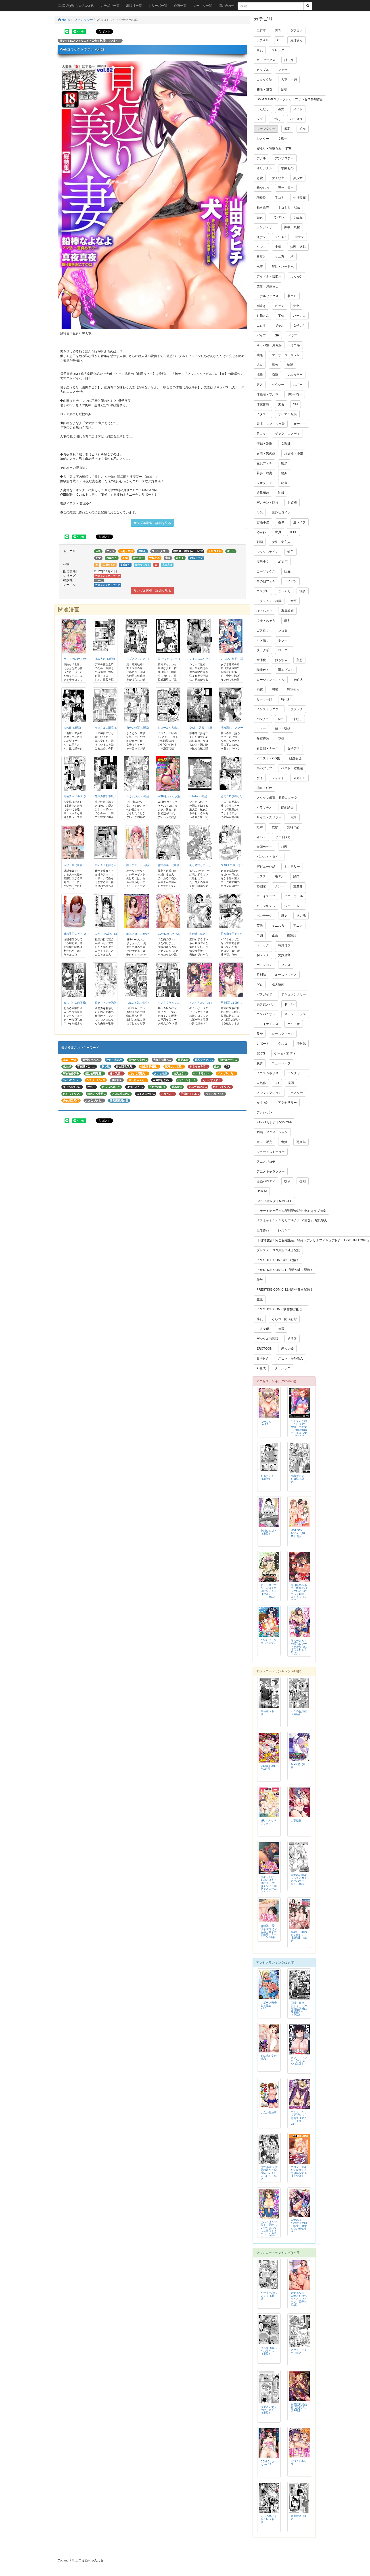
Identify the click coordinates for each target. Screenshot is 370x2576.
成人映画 (278, 984)
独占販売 (263, 207)
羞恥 (287, 129)
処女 (302, 129)
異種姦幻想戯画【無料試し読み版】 (299, 2407)
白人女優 (263, 1329)
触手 (290, 552)
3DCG (261, 1053)
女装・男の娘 (266, 453)
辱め (275, 365)
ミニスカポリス (267, 1073)
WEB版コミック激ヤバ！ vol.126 (177, 796)
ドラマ (292, 335)
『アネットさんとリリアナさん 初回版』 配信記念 (292, 1220)
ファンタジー (83, 19)
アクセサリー (287, 1102)
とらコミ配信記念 (284, 1319)
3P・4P (280, 237)
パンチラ (263, 719)
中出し (276, 119)
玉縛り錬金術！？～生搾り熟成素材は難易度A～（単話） (299, 2008)
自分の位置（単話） (138, 727)
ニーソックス (266, 571)
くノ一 (261, 729)
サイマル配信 (287, 414)
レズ (260, 119)
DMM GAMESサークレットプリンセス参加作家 (290, 99)
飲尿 (275, 827)
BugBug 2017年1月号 (269, 1767)
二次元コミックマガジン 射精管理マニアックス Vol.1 (299, 2118)
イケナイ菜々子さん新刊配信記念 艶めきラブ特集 (291, 1211)
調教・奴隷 (292, 227)
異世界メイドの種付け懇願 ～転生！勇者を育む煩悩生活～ (299, 2226)
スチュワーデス (295, 1014)
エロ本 (261, 325)
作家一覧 (180, 5)
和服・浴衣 (264, 89)
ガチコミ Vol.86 (266, 1423)
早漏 (260, 935)
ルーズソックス (286, 974)
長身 (260, 1033)
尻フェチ (297, 709)
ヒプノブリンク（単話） (141, 658)
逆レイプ (299, 522)
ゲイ (260, 778)
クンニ (261, 247)
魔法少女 (263, 561)
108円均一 (294, 394)
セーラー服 (264, 699)
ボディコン (264, 965)
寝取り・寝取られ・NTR (274, 148)
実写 (291, 1083)
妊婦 (260, 827)
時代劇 (286, 699)
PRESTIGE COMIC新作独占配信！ (281, 1309)
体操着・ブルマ (267, 394)
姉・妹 (289, 60)
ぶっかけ (297, 276)
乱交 (284, 89)
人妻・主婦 (289, 79)
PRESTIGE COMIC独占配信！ (278, 1260)
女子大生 (299, 325)
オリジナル (264, 168)
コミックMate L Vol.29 (77, 659)
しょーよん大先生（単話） (174, 727)
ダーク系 (263, 650)
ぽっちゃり (264, 611)
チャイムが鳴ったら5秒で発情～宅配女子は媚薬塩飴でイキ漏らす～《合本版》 (299, 1428)
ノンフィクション (269, 1093)
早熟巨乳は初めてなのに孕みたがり (242, 1002)
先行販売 (299, 197)
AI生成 (261, 1368)
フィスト (278, 778)
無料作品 (293, 827)
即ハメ (261, 837)
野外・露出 (286, 188)
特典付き (284, 945)
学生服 (298, 217)
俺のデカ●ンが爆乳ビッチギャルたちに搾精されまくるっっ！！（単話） (299, 1648)
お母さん (263, 315)
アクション (264, 1112)
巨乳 (260, 50)
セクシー (278, 384)
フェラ (282, 70)
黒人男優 (287, 1348)
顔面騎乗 (287, 807)
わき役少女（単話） (138, 796)
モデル (279, 876)
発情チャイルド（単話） (78, 796)
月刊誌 (261, 974)
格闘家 (261, 886)
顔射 (287, 620)
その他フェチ (266, 581)
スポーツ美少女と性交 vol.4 (269, 2005)
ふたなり (263, 109)
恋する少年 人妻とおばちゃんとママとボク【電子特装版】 (299, 2298)
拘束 (260, 689)
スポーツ (299, 384)
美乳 (278, 30)
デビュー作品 (266, 866)
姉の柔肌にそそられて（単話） (82, 933)
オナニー (300, 424)
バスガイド (264, 994)
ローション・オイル (271, 679)
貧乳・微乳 (298, 247)
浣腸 (275, 689)
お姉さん (296, 40)
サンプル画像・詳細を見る (152, 523)
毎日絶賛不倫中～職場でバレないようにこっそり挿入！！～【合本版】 (299, 1592)
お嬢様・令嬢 (293, 453)
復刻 (302, 1181)
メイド (298, 109)
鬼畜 (281, 404)
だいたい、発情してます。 (269, 1641)
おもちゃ (281, 660)
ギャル (279, 325)
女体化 (261, 660)
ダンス (286, 965)
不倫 (281, 315)
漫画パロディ (266, 1181)
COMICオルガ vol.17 (268, 2463)
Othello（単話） (199, 796)
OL (279, 40)
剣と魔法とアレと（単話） (205, 865)
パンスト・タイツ (269, 856)
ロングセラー (296, 1073)
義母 (281, 522)
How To (262, 1191)
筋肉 (296, 876)
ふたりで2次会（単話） (109, 933)
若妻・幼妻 (264, 473)
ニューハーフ (281, 1063)
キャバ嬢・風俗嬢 (269, 345)
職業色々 (263, 670)
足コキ (261, 433)
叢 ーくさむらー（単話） (173, 658)
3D (277, 1083)
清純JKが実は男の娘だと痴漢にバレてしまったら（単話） (269, 2172)
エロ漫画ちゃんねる (76, 5)
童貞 (278, 532)
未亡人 (298, 679)
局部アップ (264, 768)
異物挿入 (293, 689)
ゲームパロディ (285, 1053)
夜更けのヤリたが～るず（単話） (269, 2409)
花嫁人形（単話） (105, 658)
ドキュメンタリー (293, 994)
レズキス (284, 1230)
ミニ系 (295, 345)
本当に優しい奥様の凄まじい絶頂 (146, 934)
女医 (294, 601)
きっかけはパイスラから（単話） (269, 2350)
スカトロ (299, 778)
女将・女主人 (281, 542)
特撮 (281, 1329)
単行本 (261, 30)
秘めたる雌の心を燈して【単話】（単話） (299, 1936)
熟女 (296, 306)
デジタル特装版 (267, 1338)
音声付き (263, 1358)
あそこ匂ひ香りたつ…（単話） (239, 796)
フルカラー (295, 374)
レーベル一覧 (202, 5)
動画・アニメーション (272, 1132)
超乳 (284, 847)
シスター (263, 138)
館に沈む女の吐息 (269, 2057)
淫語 (302, 591)
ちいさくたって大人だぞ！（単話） (179, 1002)
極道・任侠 (264, 788)
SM (295, 404)
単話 (290, 365)
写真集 (301, 1142)
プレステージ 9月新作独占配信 (278, 1250)
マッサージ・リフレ (286, 355)
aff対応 (283, 561)
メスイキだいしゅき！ (202, 1002)
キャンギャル (266, 906)
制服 (281, 492)
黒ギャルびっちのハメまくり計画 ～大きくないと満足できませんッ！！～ (269, 1884)
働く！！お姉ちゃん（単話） (112, 865)
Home (64, 19)
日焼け (261, 256)
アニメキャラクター (271, 1171)
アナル (261, 158)
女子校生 (278, 178)
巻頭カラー (264, 847)
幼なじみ (263, 188)
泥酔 (260, 374)
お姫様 (292, 502)
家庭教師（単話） (299, 2518)
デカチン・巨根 (267, 502)
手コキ (279, 197)
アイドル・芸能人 (269, 276)
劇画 (260, 542)
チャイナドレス (267, 1024)
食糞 (284, 1142)
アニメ (298, 925)
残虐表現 (295, 758)
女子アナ (293, 748)
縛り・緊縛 (283, 729)
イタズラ (263, 414)
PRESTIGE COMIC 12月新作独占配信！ (285, 1289)
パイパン (290, 581)
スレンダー (279, 50)
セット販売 (283, 837)
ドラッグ (263, 945)
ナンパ (279, 886)
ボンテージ (264, 915)
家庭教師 (287, 611)
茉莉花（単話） (267, 1713)
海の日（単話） (73, 727)
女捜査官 (284, 955)
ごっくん (284, 591)
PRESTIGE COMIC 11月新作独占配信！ (285, 1270)
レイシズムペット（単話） (205, 658)
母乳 (260, 512)
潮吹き (261, 306)
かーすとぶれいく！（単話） (269, 2295)
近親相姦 (263, 492)
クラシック (282, 1368)
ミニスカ (278, 925)
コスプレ (263, 591)
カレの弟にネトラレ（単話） (269, 2519)
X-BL (293, 532)
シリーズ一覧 (157, 5)
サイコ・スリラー (269, 817)
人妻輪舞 (296, 1820)
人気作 (261, 1083)
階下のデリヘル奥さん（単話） (145, 865)
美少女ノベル (266, 1004)
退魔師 (298, 886)
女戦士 (282, 138)
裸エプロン (286, 670)
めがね (261, 532)
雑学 (260, 1279)
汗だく (297, 719)
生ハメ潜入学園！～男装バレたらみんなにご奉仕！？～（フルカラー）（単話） (269, 2229)
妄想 (299, 660)
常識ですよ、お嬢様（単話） (299, 1478)
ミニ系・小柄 (284, 256)
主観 (260, 1299)
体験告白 (263, 404)
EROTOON (264, 1348)
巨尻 (287, 571)
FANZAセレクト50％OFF (274, 1122)
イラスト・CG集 (268, 758)
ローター (284, 650)
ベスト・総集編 (292, 768)
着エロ (292, 296)
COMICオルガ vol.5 (169, 933)
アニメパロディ (267, 1161)
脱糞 (260, 1063)
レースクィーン (283, 1033)
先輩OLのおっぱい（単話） (237, 865)
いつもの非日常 (299, 2462)
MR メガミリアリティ (268, 1822)
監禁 (284, 463)
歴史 (284, 915)
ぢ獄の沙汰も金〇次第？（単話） (146, 1002)
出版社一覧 (134, 5)
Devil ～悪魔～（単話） (203, 727)
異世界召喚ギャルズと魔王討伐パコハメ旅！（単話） (299, 1879)
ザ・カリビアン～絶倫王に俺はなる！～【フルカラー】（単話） (269, 1591)
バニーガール (293, 896)
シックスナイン (267, 552)
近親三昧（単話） (74, 865)
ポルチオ (293, 1024)
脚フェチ (263, 955)
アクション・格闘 (269, 601)
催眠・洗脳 (264, 443)
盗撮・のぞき (266, 620)
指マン (299, 237)
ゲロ (260, 984)
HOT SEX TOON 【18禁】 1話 (298, 1533)
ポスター (297, 1093)
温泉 (260, 365)
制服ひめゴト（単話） (269, 1532)
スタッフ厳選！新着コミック (277, 797)
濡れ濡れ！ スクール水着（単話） (241, 727)
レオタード (264, 483)
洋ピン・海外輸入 (290, 1358)
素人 (260, 384)
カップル (263, 70)
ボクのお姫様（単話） (299, 1713)
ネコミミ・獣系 (289, 207)
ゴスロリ (263, 630)
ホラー (282, 640)
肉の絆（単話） (198, 933)
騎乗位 (261, 197)
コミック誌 (264, 79)
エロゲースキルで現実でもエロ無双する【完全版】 (299, 2171)
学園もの (287, 168)
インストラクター (269, 709)
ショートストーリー (271, 1152)
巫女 (281, 109)
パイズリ (296, 119)
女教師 (286, 443)
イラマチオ (264, 807)
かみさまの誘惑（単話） (109, 727)
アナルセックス (267, 296)
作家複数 (263, 738)
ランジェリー (266, 227)
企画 (275, 935)
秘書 (284, 483)
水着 (260, 266)
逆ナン (261, 237)
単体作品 (263, 1230)
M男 (281, 719)
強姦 (260, 355)
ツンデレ (278, 217)
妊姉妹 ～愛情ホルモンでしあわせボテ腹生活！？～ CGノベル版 (269, 1931)
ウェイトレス (293, 906)
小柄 (278, 247)
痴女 (260, 217)
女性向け (263, 1102)
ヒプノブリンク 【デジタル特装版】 (299, 2060)
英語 (260, 925)
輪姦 (284, 473)
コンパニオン (266, 1014)
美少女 (298, 178)
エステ (261, 876)
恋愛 (260, 178)
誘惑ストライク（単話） (299, 2351)
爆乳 (260, 1319)
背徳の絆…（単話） (170, 865)
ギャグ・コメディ (287, 433)
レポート (263, 1043)
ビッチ (279, 306)
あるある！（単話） (267, 1477)
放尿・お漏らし (267, 286)
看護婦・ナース (267, 748)
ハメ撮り (263, 640)
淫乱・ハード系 (283, 266)
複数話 (291, 935)
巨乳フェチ (264, 463)
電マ (294, 817)
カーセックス (266, 60)
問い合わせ (226, 5)
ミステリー (292, 866)
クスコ (282, 1043)
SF (277, 335)
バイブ (261, 335)
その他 (301, 915)
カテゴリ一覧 (110, 5)
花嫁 (281, 738)
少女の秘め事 (269, 2112)
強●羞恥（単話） (298, 1766)
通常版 (292, 1338)
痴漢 (275, 374)
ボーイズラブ (266, 896)
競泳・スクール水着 (271, 424)
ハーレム (299, 315)
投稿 (287, 1181)
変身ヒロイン (281, 512)
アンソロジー (284, 158)
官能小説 (263, 522)
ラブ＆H (262, 40)
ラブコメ (296, 30)
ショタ (282, 630)
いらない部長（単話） (234, 658)
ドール (289, 1004)
